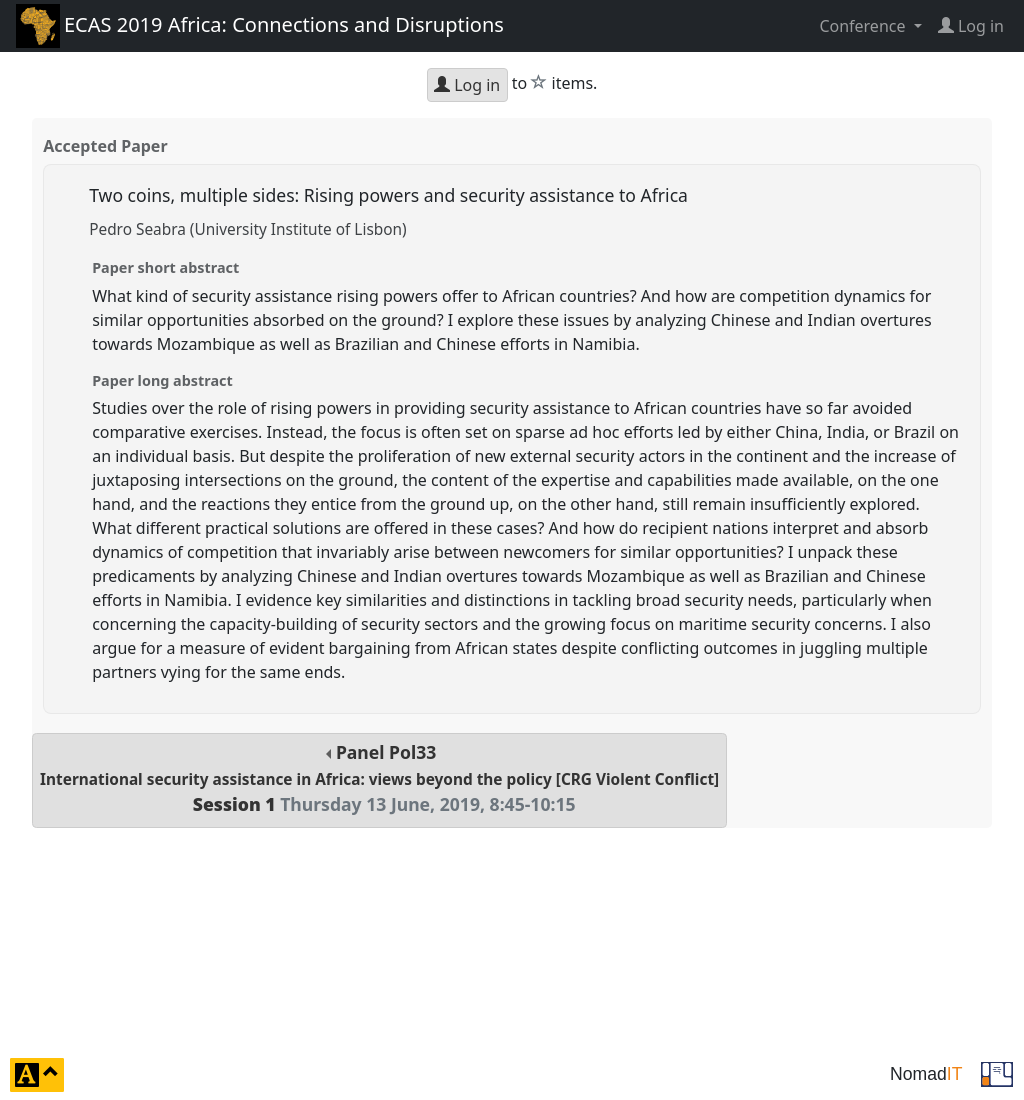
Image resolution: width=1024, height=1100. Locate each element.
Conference (864, 26)
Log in (467, 85)
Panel (379, 778)
